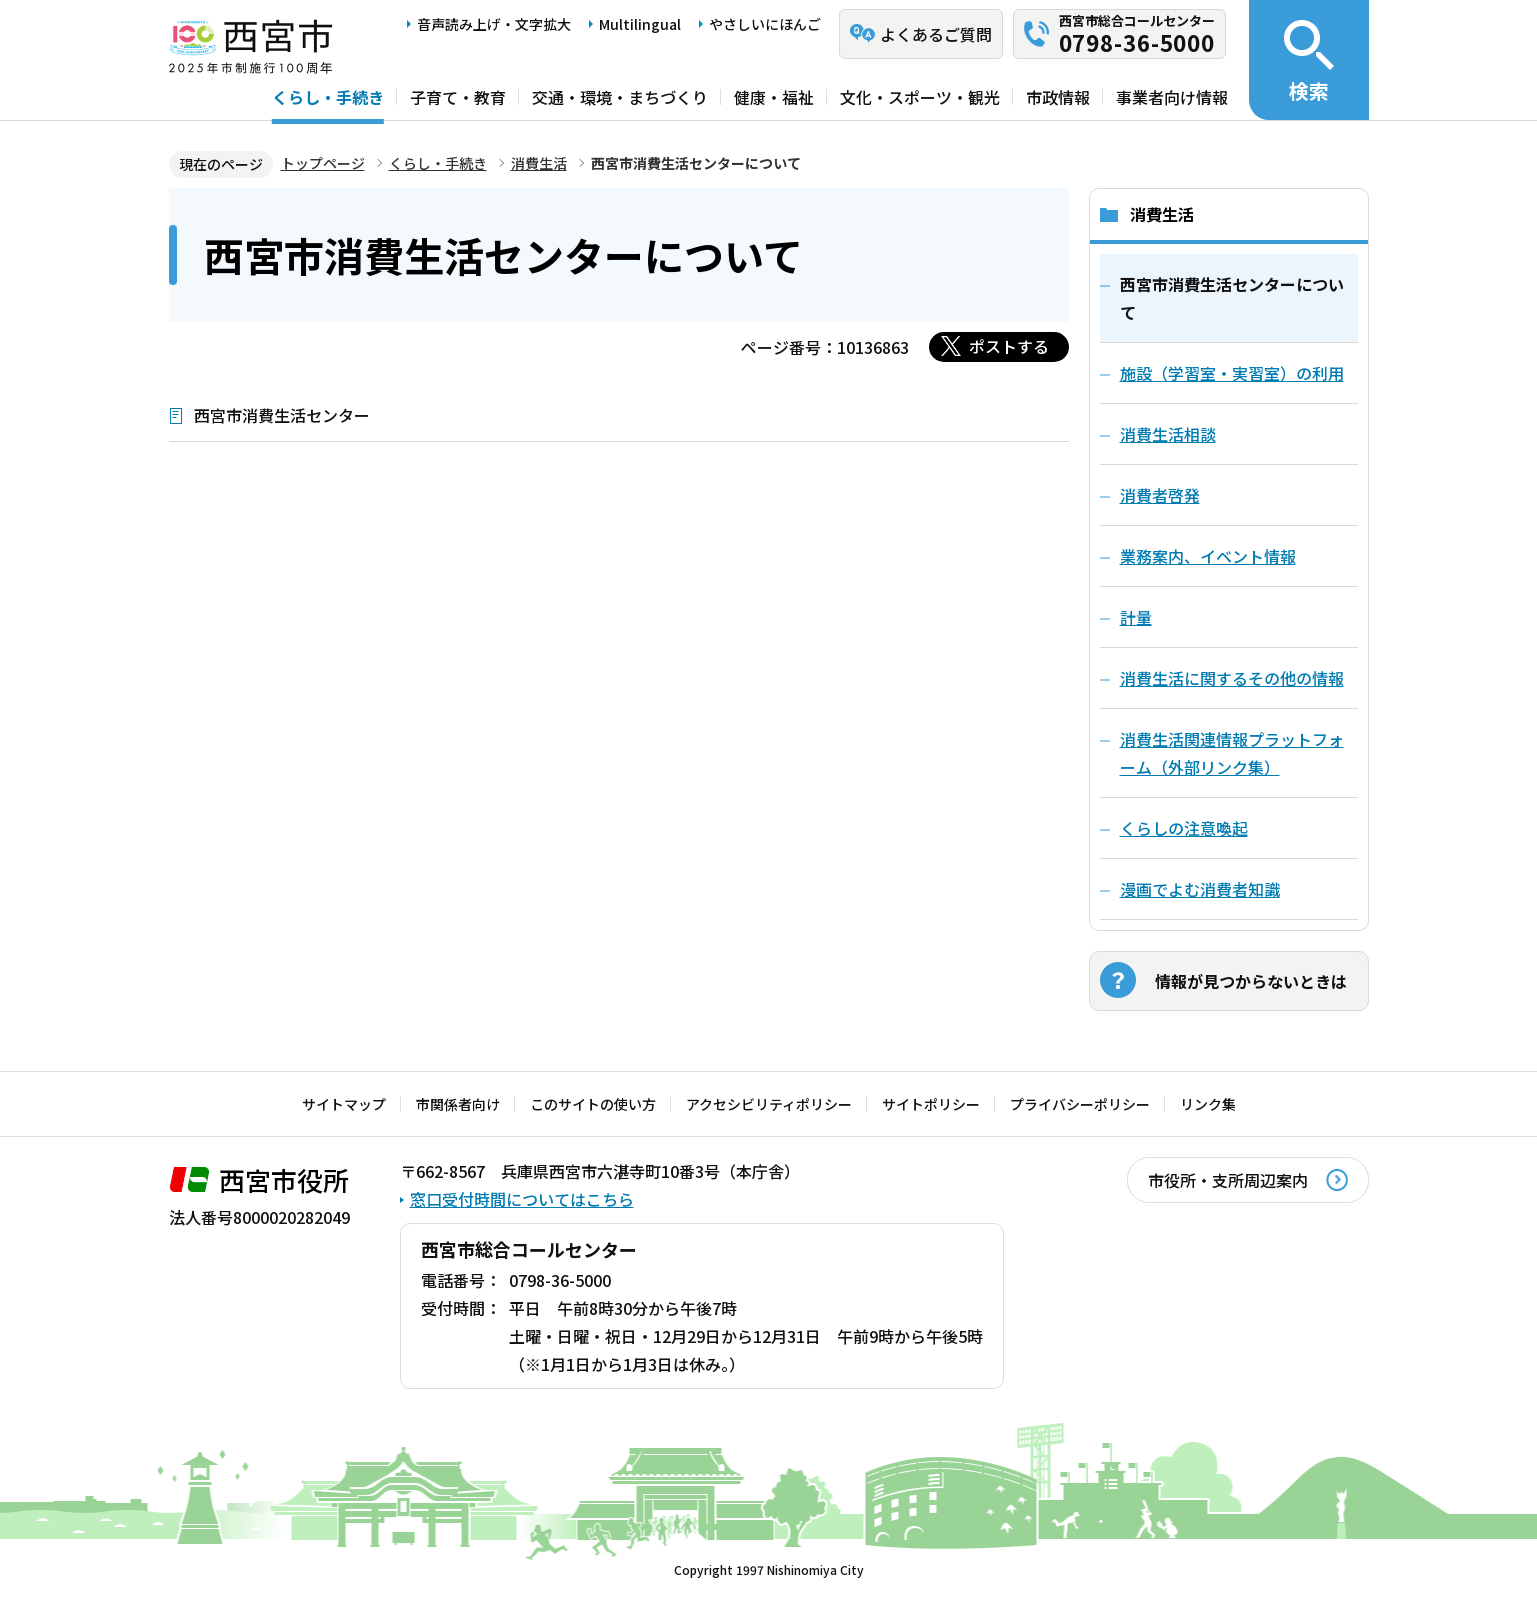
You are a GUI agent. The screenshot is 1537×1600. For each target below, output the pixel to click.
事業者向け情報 (1172, 97)
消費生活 (539, 163)
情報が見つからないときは (1251, 981)
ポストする (1009, 346)
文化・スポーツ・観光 (920, 97)
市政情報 (1058, 97)
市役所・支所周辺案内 (1228, 1180)
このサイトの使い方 (593, 1104)
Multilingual (640, 24)
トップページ (323, 163)
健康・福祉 (774, 97)
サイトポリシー (931, 1104)
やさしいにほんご (765, 24)
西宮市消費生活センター (282, 415)
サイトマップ (344, 1104)
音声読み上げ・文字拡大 (494, 24)
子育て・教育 (458, 97)
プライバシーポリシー (1080, 1104)
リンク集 (1208, 1104)
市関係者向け (458, 1104)
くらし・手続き (328, 97)
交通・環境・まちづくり (620, 97)
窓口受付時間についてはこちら (522, 1199)
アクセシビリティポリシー (769, 1104)
